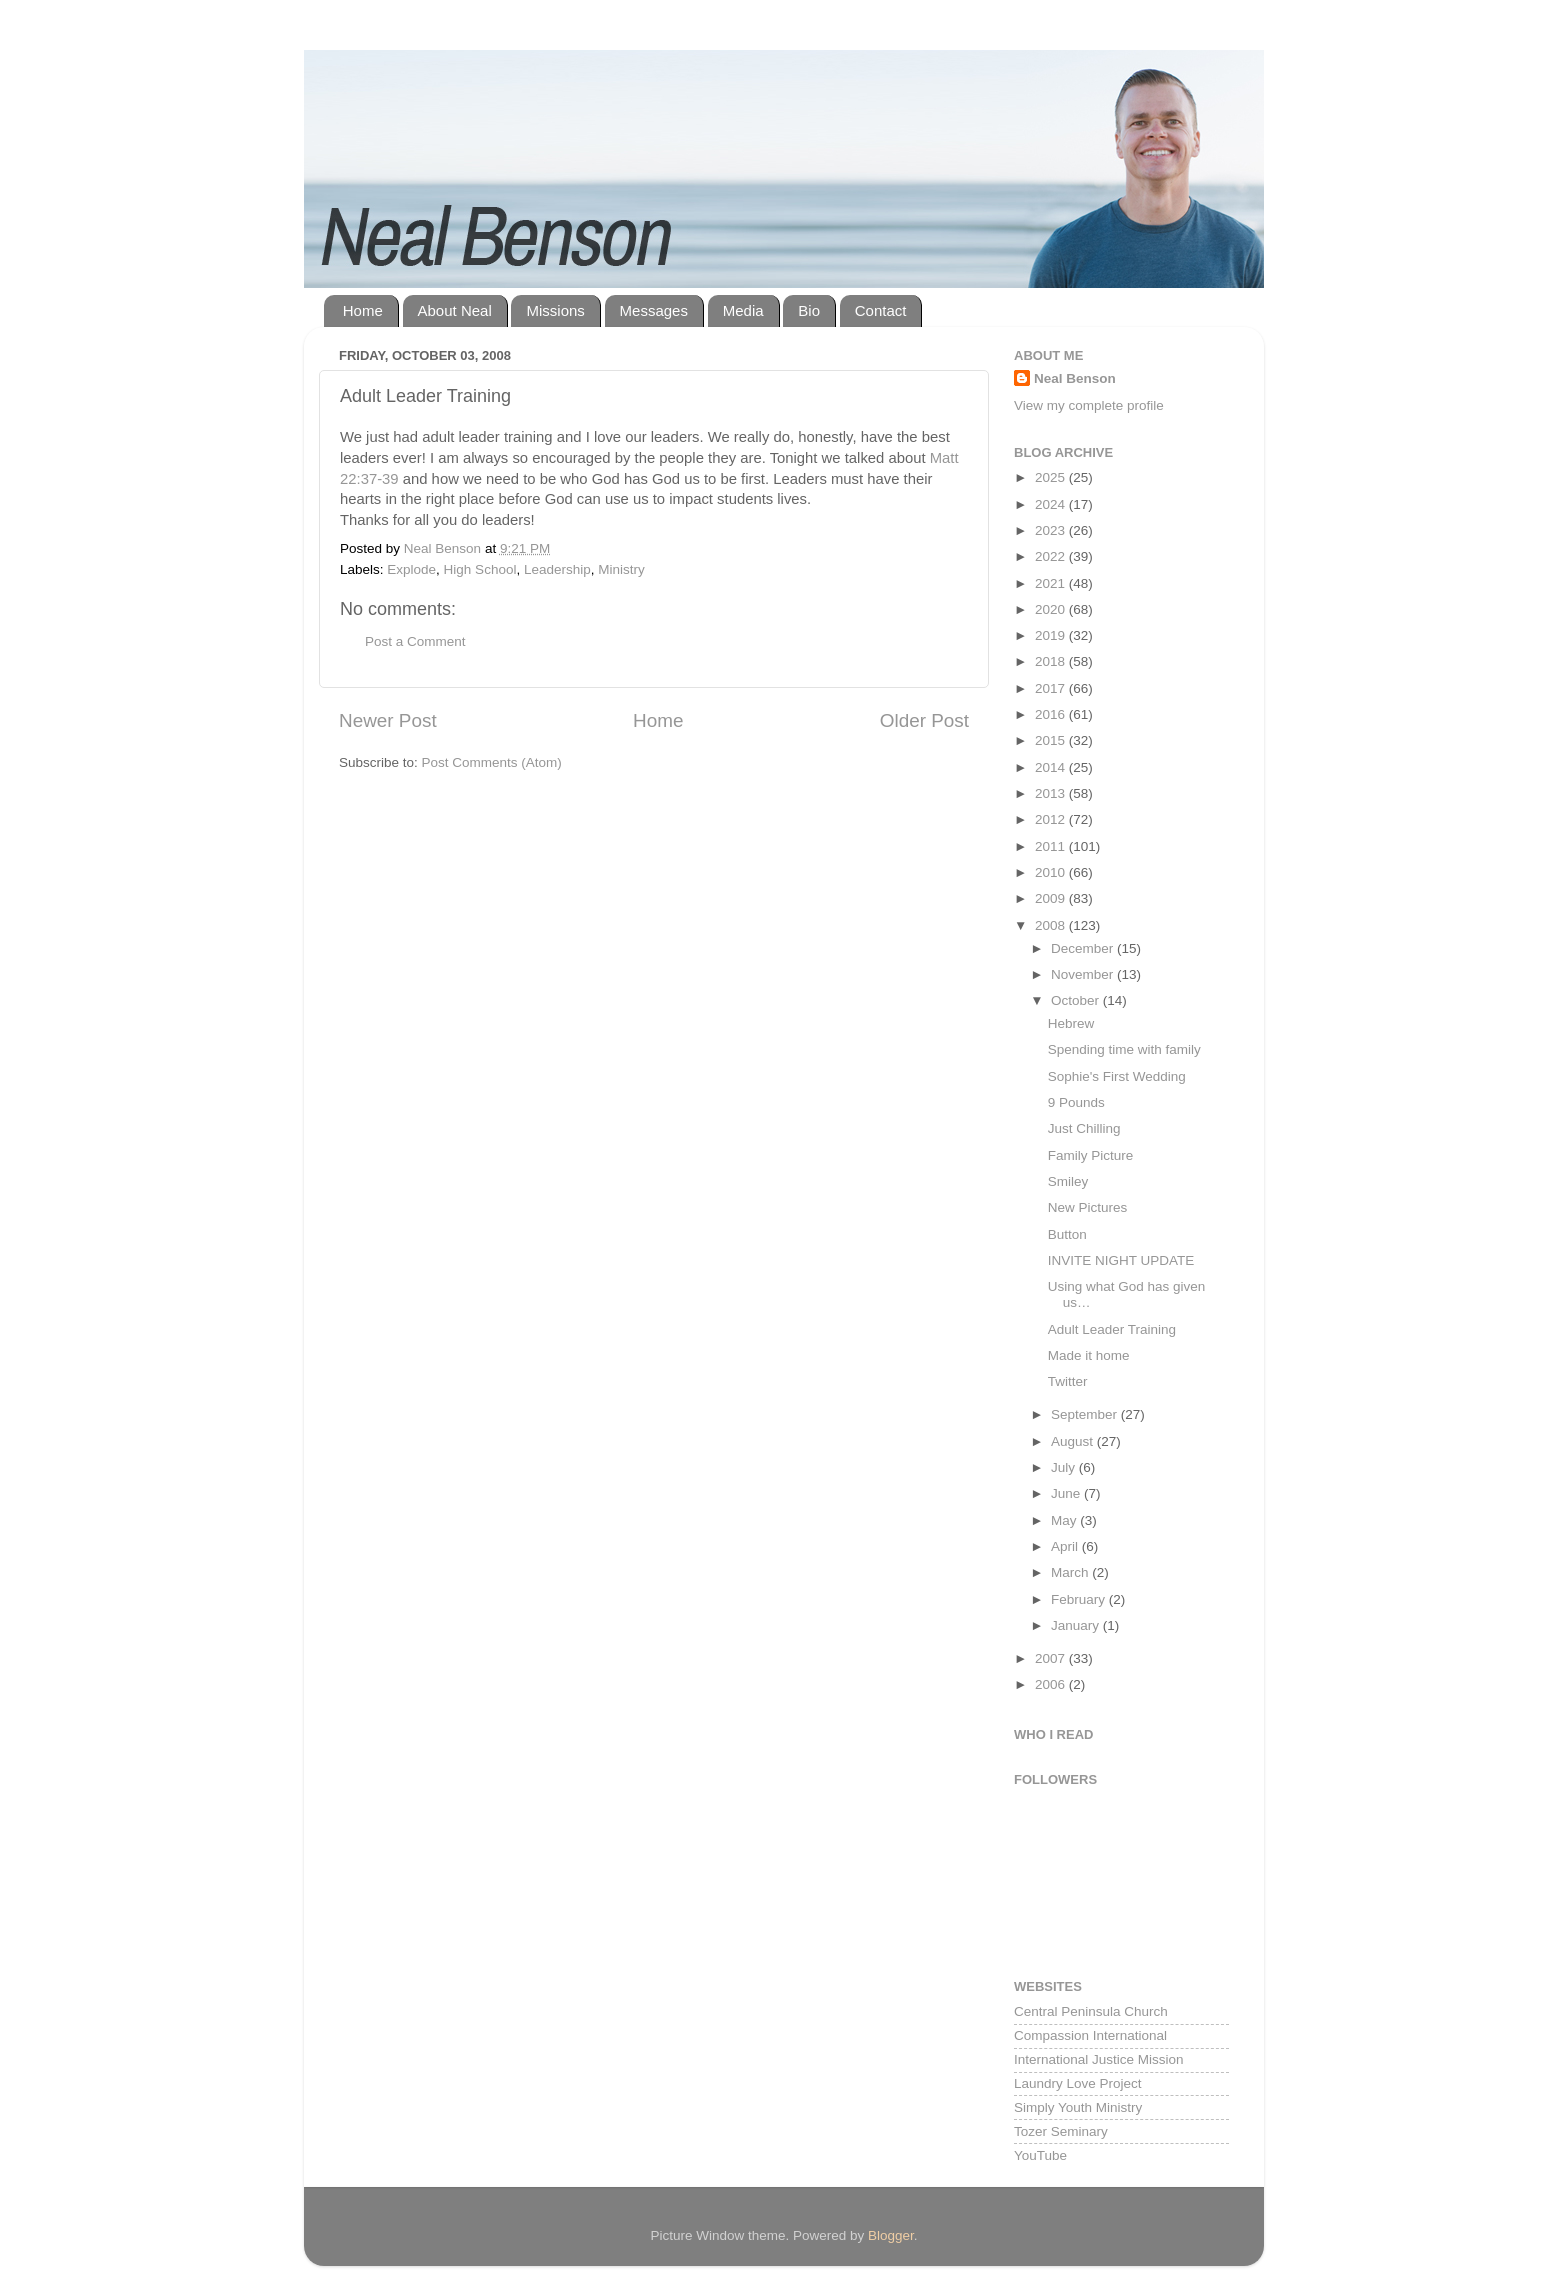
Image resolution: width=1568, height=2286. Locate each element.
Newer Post (388, 720)
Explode (411, 569)
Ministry (621, 569)
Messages (654, 310)
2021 (1052, 583)
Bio (809, 310)
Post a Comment (415, 641)
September (1086, 1414)
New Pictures (1088, 1207)
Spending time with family (1124, 1049)
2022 (1052, 556)
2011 (1052, 846)
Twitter (1068, 1381)
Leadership (557, 569)
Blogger (891, 2235)
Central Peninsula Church (1091, 2011)
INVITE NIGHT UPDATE (1121, 1260)
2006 (1052, 1684)
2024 (1052, 504)
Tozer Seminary (1061, 2131)
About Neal (455, 310)
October (1077, 1000)
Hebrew (1071, 1023)
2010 (1052, 872)
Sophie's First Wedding (1117, 1076)
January (1077, 1625)
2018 (1052, 661)
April (1066, 1546)
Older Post (924, 720)
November (1084, 974)
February (1080, 1599)
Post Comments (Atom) (492, 762)
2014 (1052, 767)
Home (363, 310)
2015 (1052, 740)
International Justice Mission (1099, 2059)
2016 (1052, 714)
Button (1067, 1234)
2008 (1052, 925)
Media (743, 310)
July (1065, 1467)
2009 (1052, 898)
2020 (1052, 609)
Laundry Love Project (1078, 2083)
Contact (881, 310)
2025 (1052, 477)
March (1071, 1572)
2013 (1052, 793)
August (1074, 1441)
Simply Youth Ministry (1078, 2107)
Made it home (1089, 1355)
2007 (1052, 1658)
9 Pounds (1076, 1102)
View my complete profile (1089, 405)
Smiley (1068, 1181)
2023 (1052, 530)
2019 (1052, 635)
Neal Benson (1075, 378)
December (1084, 948)
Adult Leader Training (1112, 1329)
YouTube (1040, 2155)
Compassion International (1090, 2035)
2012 (1052, 819)
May (1065, 1520)
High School (480, 569)
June (1067, 1493)
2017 (1052, 688)
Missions (555, 310)
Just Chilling (1084, 1128)
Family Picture (1091, 1155)
